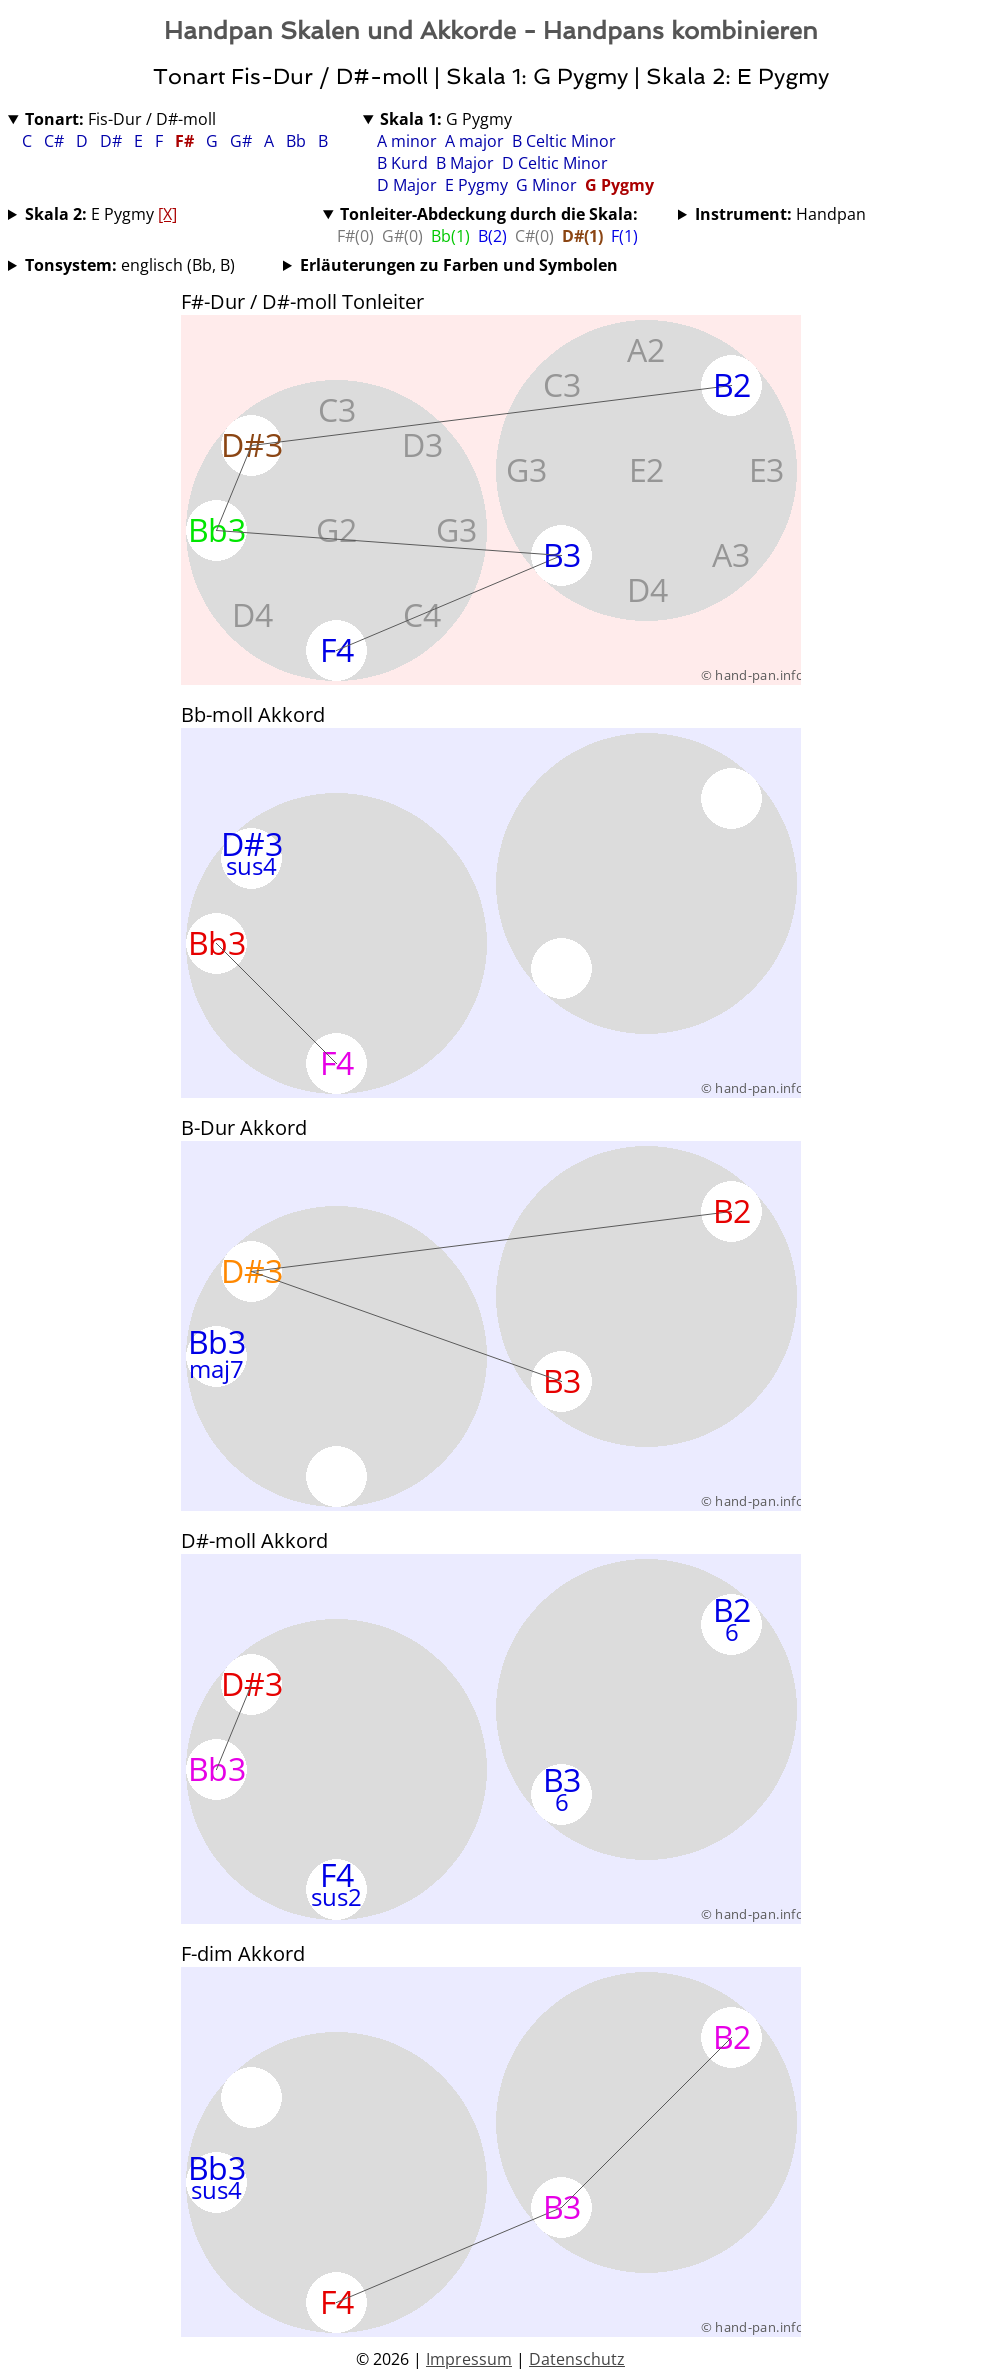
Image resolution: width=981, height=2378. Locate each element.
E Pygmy (476, 185)
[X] (167, 214)
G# (243, 141)
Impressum (469, 2359)
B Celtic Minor (564, 141)
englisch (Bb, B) (130, 265)
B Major (465, 163)
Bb (298, 141)
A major (474, 141)
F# (186, 141)
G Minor (546, 185)
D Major (407, 185)
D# (113, 141)
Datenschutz (577, 2359)
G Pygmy (446, 119)
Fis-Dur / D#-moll (120, 119)
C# (56, 141)
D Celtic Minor (555, 163)
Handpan (780, 214)
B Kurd (402, 163)
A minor (407, 141)
